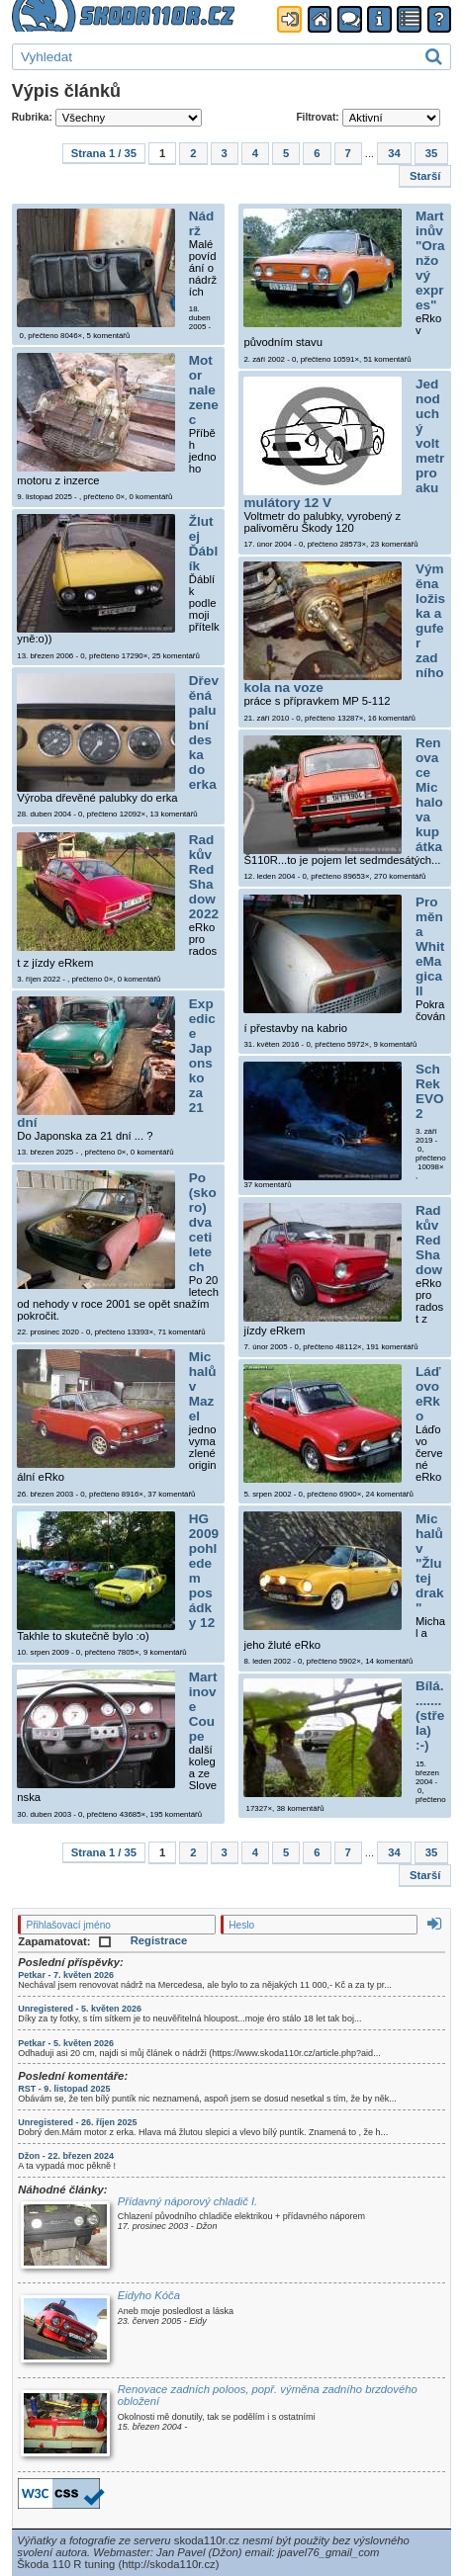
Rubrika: (107, 118)
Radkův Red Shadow (429, 1242)
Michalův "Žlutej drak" (430, 1565)
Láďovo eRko (428, 1395)
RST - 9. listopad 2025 (64, 2089)
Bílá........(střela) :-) (430, 1717)
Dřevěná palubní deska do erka (204, 732)
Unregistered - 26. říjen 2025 (77, 2122)
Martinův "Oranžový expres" (430, 262)
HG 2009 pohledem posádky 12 (204, 1570)
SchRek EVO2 (430, 1093)
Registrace (159, 1940)
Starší (425, 176)
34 (394, 153)
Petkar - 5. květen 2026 (66, 2043)
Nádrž (202, 225)
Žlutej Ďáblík (203, 545)
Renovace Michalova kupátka (429, 794)
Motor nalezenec (204, 392)
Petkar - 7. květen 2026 (66, 1975)
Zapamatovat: (64, 1941)
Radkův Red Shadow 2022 (204, 878)
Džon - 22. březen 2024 (66, 2156)
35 (431, 153)
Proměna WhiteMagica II (430, 948)
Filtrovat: (368, 118)
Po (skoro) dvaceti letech (203, 1224)
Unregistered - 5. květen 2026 (79, 2009)
